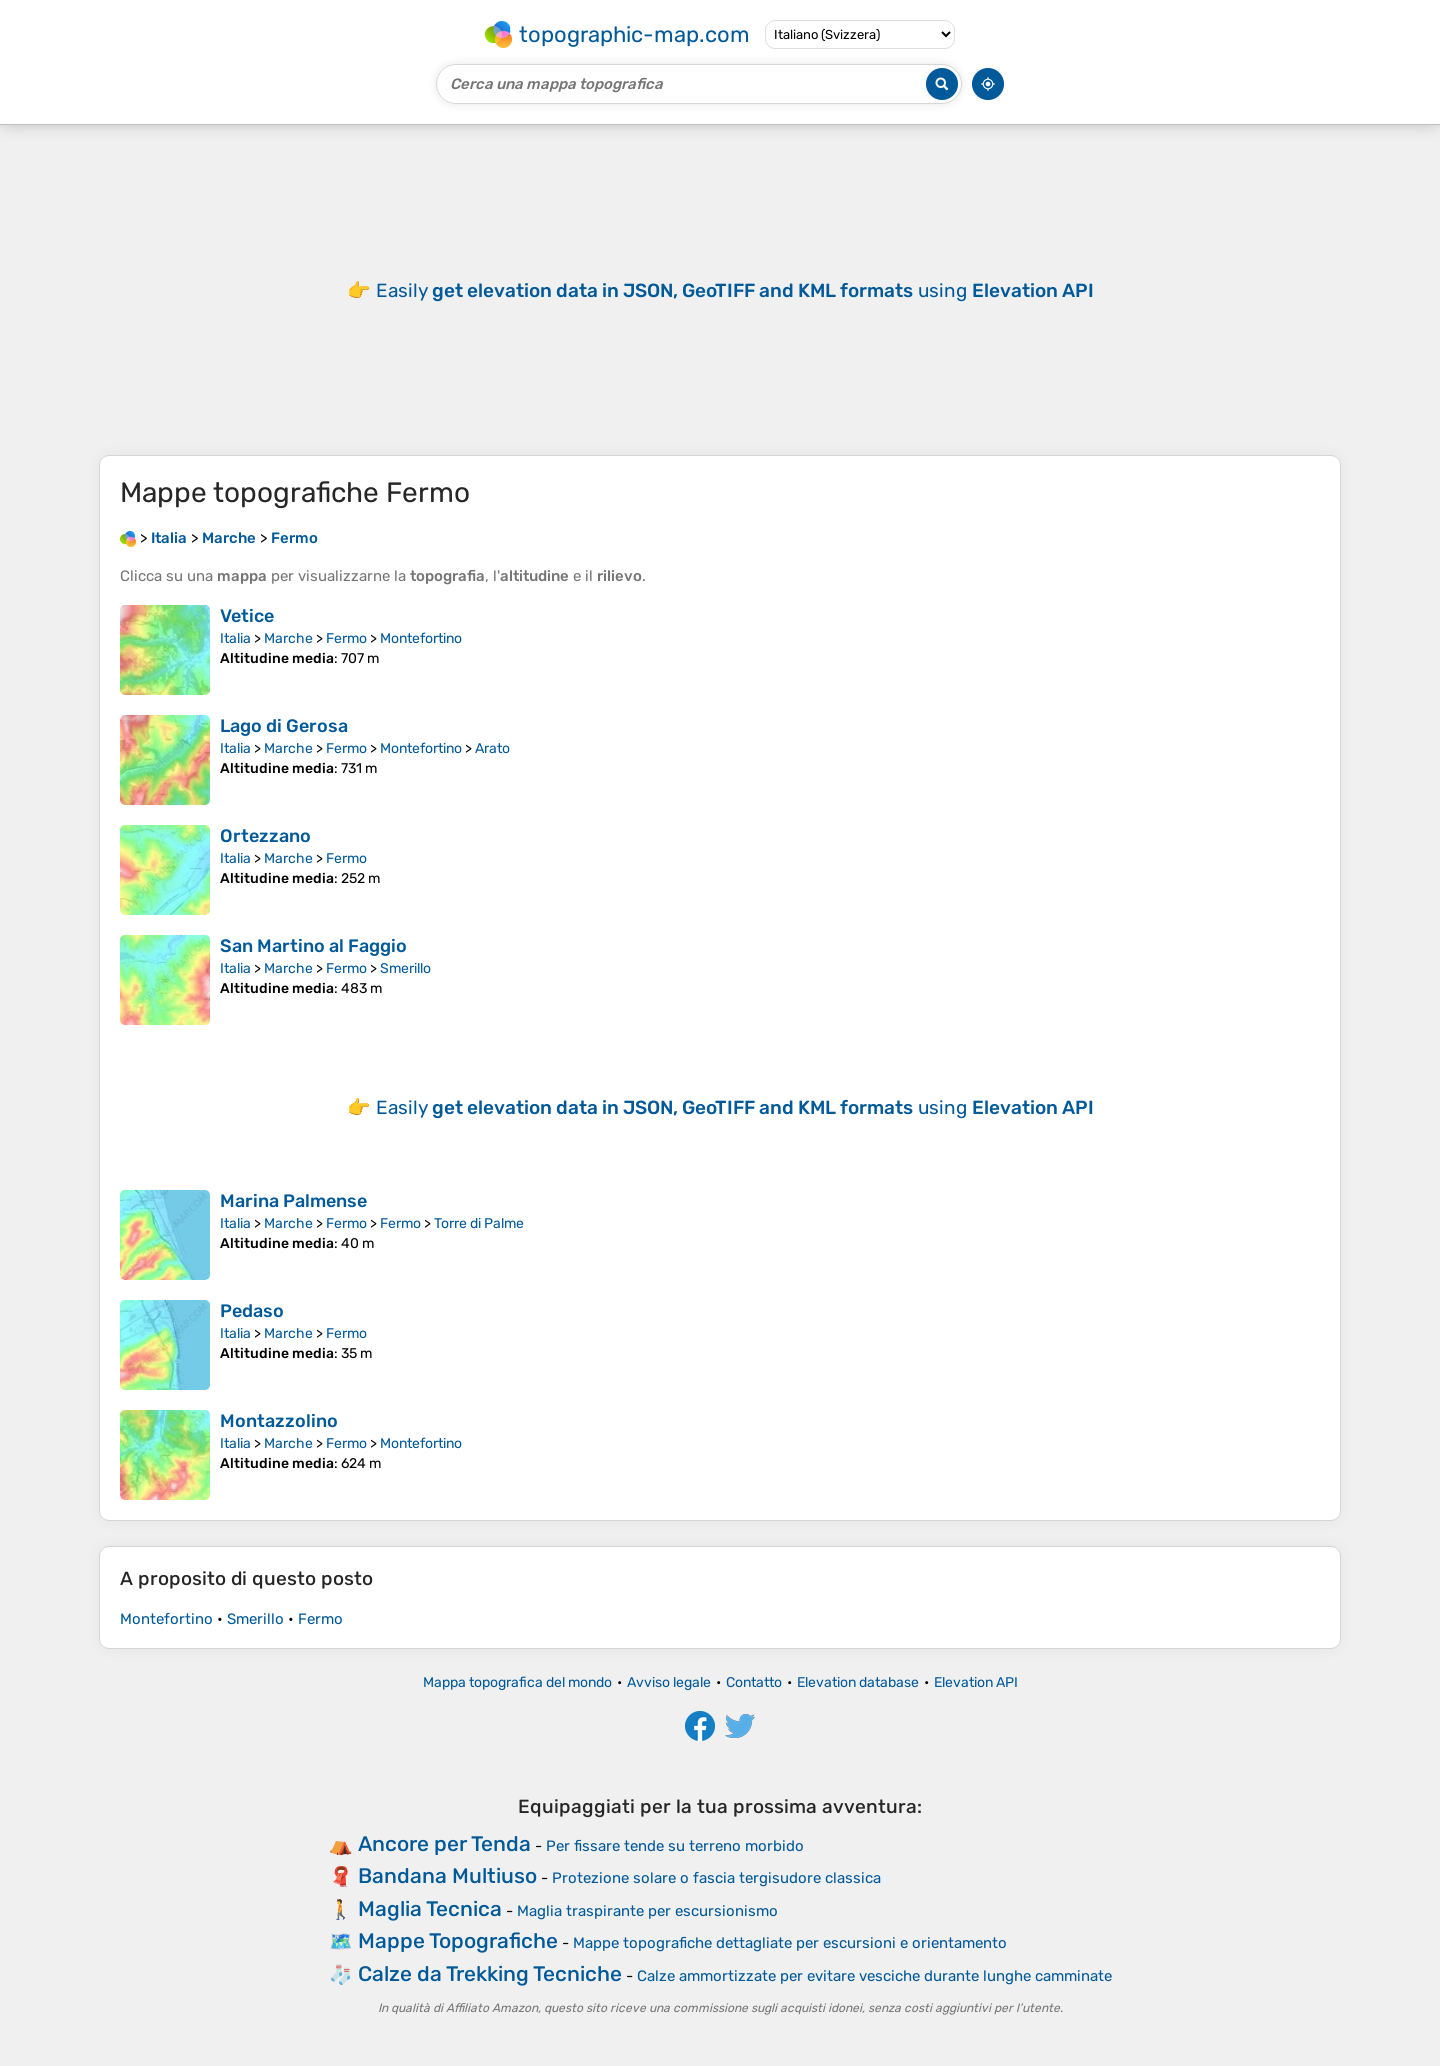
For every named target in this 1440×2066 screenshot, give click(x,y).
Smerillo (405, 968)
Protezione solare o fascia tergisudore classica (716, 1878)
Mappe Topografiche (458, 1940)
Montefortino (421, 638)
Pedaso (252, 1311)
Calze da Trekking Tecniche (490, 1973)
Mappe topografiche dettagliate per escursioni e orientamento (790, 1943)
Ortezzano (265, 836)
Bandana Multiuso (447, 1875)
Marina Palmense (293, 1201)
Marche (288, 638)
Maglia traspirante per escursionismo (647, 1911)
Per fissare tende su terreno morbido (675, 1846)
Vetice (247, 616)
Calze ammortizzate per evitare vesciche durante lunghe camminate (874, 1976)
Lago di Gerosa (284, 726)
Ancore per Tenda (444, 1843)
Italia (235, 638)
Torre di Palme (479, 1223)
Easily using (735, 290)
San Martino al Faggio (313, 946)
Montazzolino (279, 1421)
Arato (492, 748)
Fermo (346, 638)
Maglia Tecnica (430, 1908)
